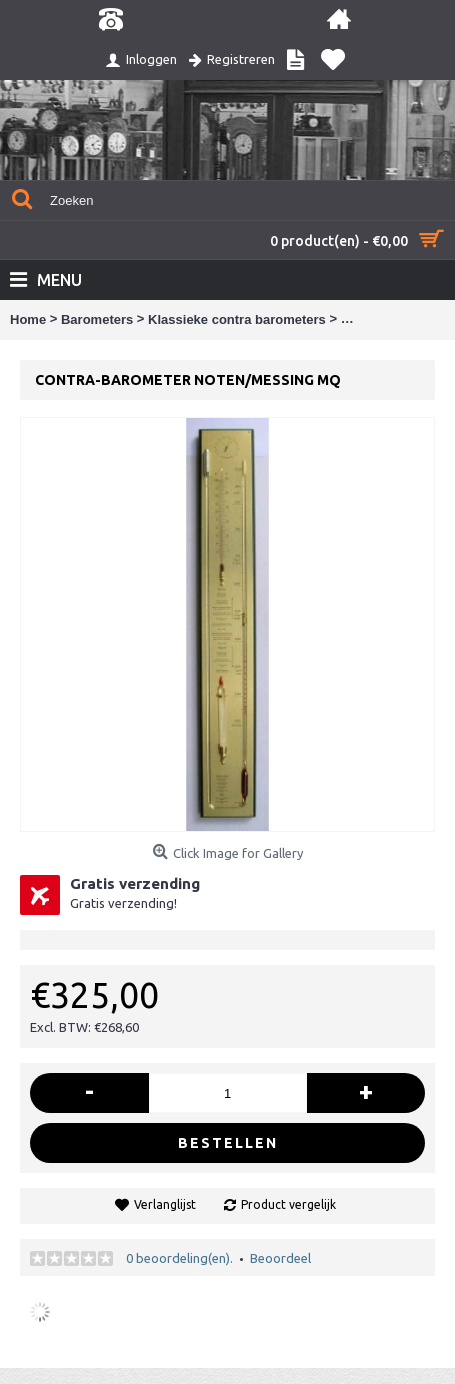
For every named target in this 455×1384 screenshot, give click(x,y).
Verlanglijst (165, 1204)
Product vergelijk (288, 1204)
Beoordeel (280, 1258)
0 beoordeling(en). (179, 1258)
